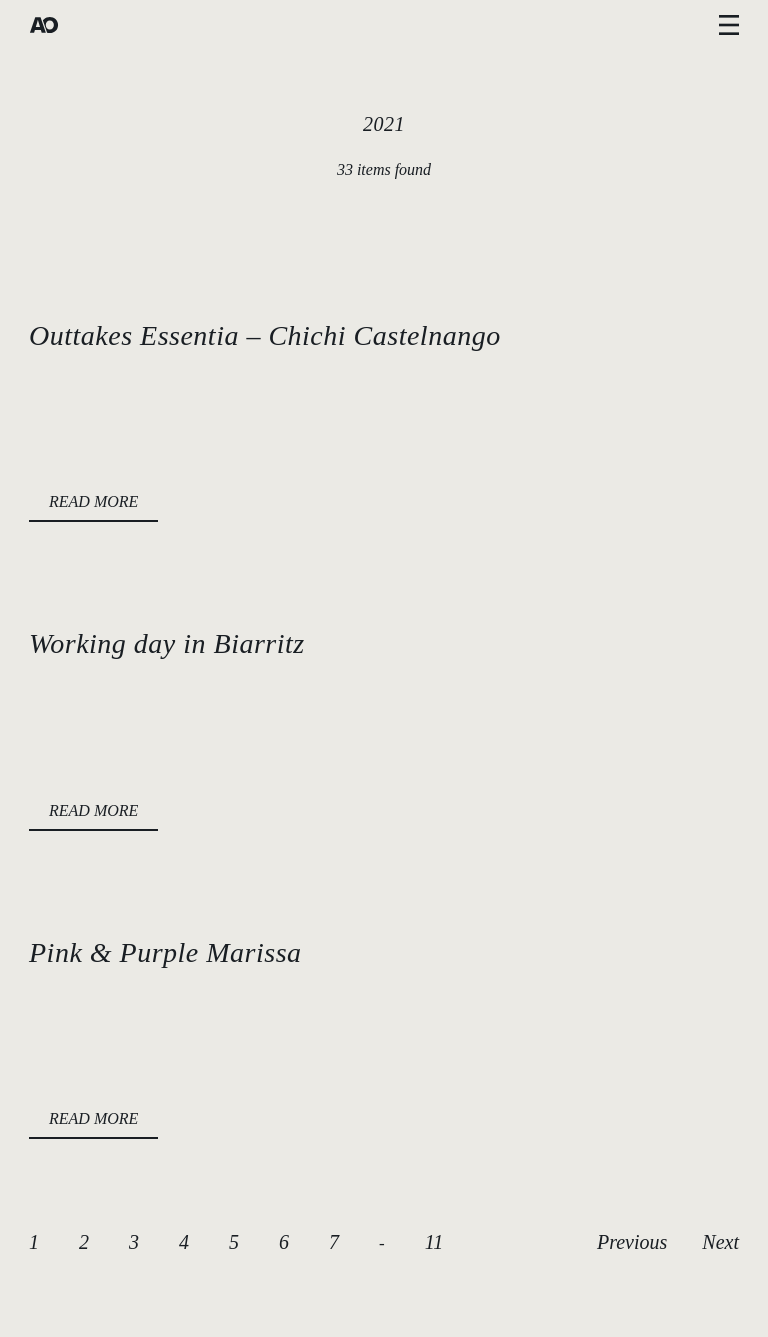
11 (434, 1242)
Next (720, 1242)
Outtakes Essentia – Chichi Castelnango (265, 335)
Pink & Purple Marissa (165, 952)
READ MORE (93, 501)
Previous (632, 1242)
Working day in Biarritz (167, 643)
